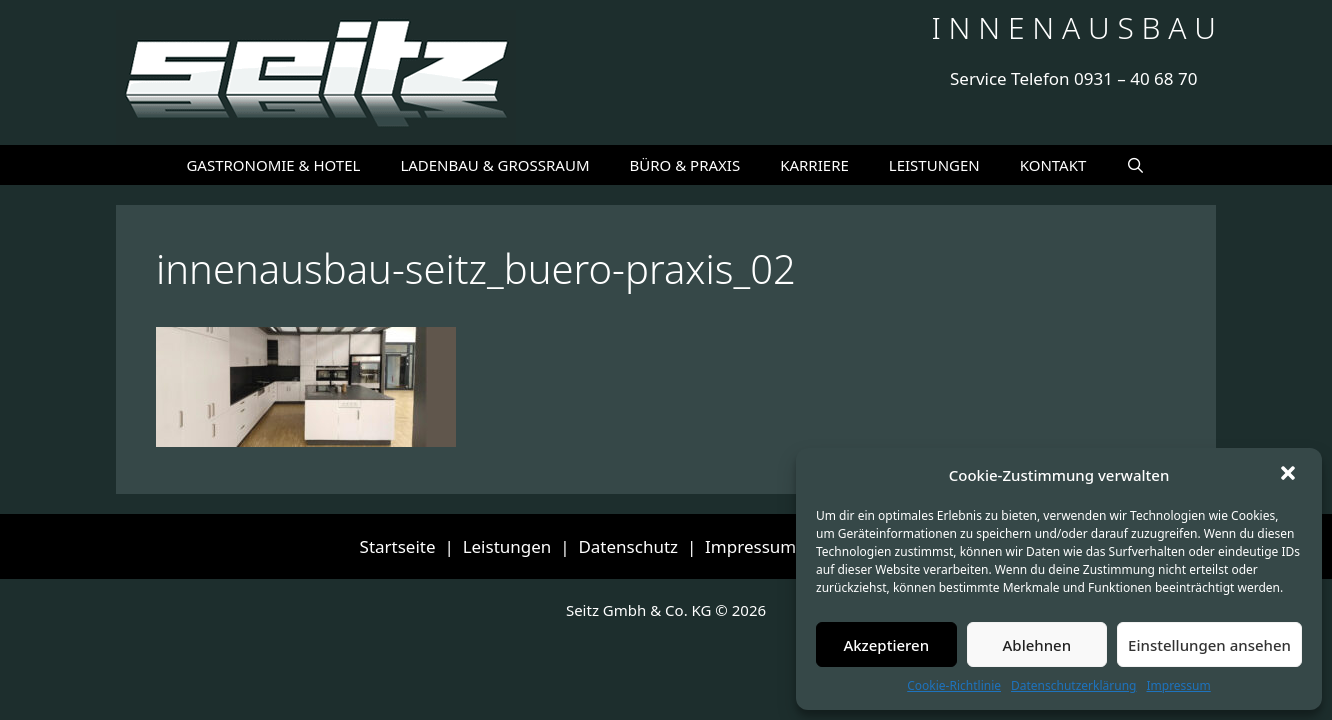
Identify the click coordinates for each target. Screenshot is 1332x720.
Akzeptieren (886, 645)
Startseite (398, 546)
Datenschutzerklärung (1073, 685)
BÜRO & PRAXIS (685, 165)
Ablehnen (1037, 645)
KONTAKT (1053, 165)
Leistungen (507, 546)
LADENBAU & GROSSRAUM (494, 165)
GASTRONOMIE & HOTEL (273, 165)
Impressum (1178, 685)
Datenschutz (628, 546)
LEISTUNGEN (934, 165)
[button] (1290, 475)
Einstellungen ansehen (1209, 645)
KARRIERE (814, 165)
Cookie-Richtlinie (954, 685)
